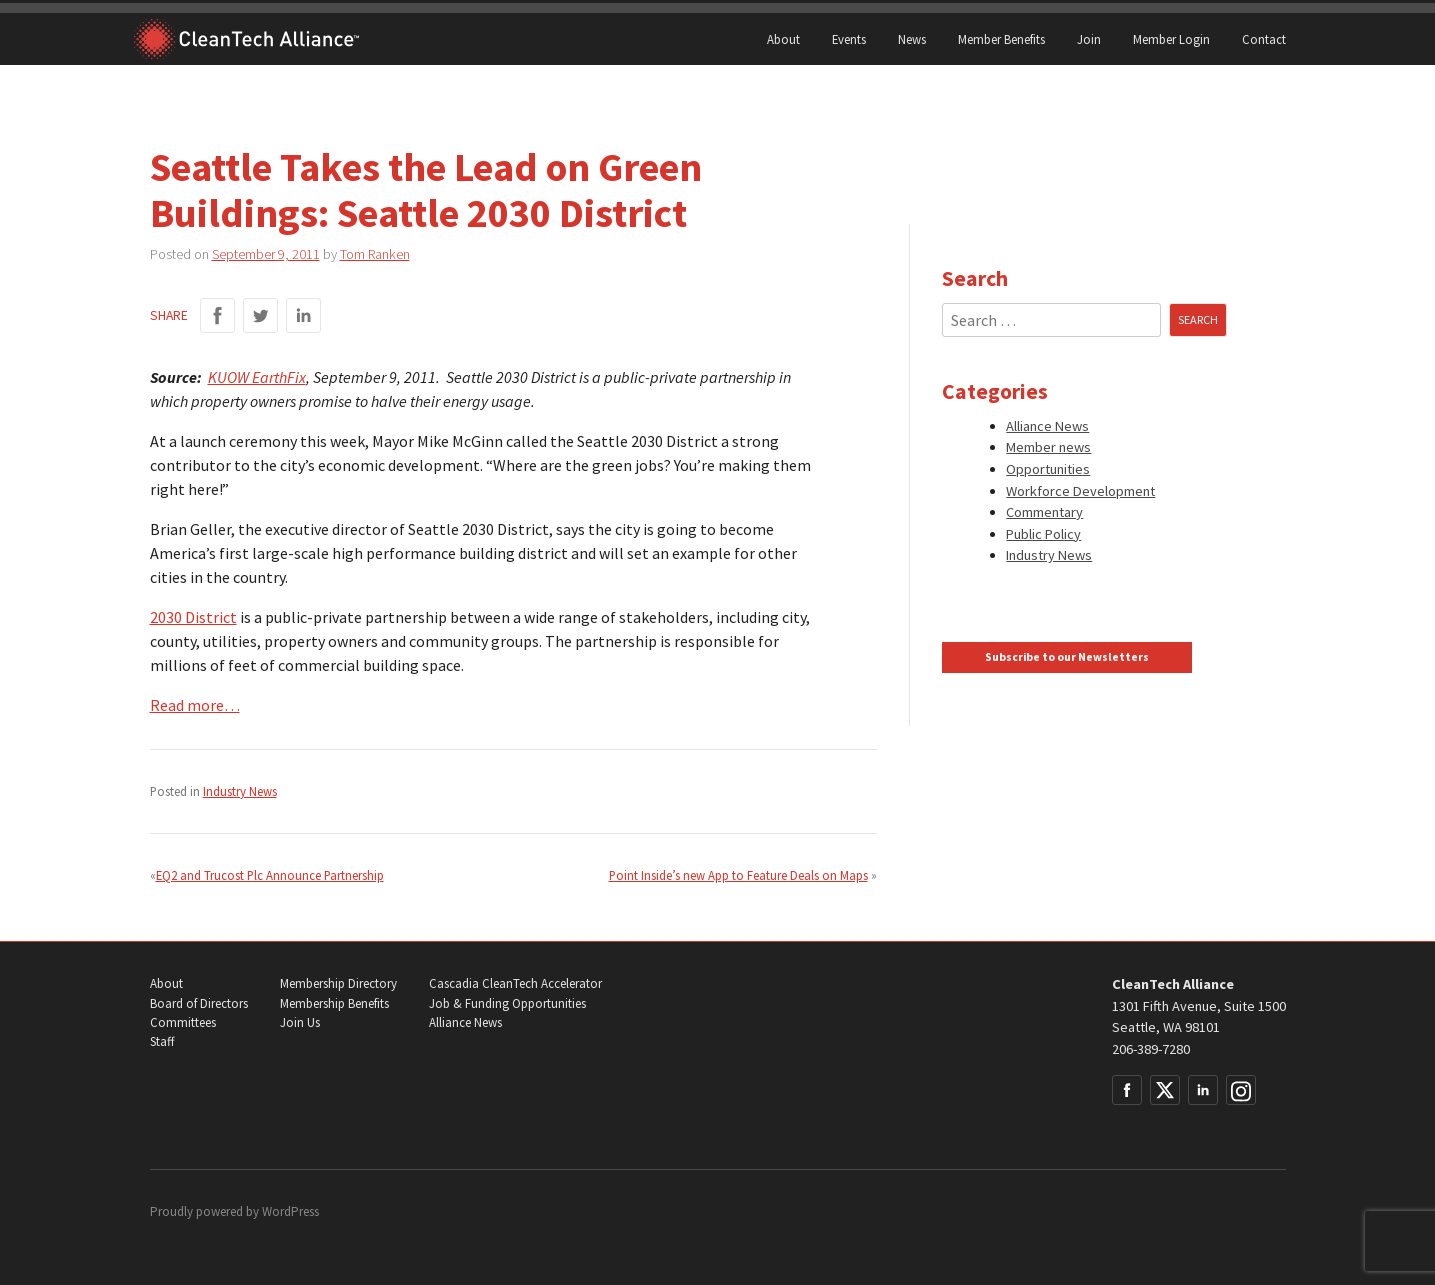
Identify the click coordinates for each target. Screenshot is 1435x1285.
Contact (1264, 39)
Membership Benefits (334, 1003)
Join (1089, 39)
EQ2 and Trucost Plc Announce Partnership (270, 875)
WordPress (290, 1211)
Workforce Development (1080, 491)
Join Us (300, 1022)
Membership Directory (338, 983)
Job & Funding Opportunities (507, 1003)
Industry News (240, 791)
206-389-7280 (1151, 1049)
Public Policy (1043, 534)
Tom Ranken (375, 254)
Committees (183, 1022)
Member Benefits (1001, 39)
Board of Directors (199, 1003)
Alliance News (1047, 426)
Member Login (1171, 39)
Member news (1048, 447)
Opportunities (1048, 469)
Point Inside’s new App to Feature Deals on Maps (738, 875)
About (783, 39)
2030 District (193, 617)
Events (849, 39)
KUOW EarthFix (257, 377)
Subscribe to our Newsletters (1067, 657)
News (912, 39)
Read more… (195, 705)
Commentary (1044, 512)
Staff (162, 1041)
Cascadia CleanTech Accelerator (515, 983)
